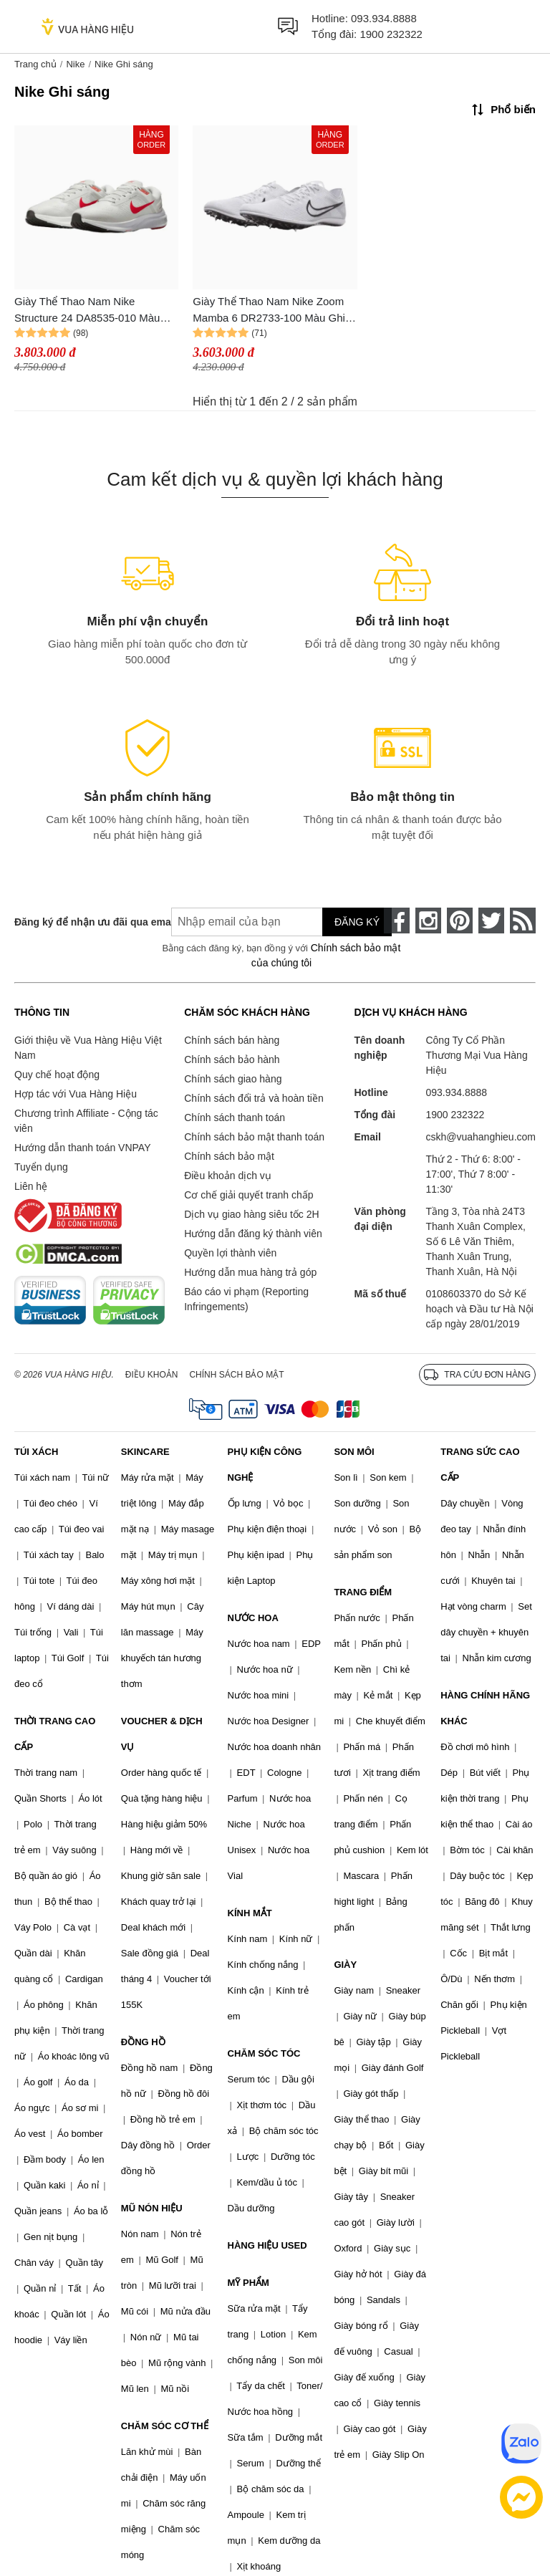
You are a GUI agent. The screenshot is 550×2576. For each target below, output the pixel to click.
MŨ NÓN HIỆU (152, 2208)
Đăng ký (357, 922)
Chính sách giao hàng (232, 1079)
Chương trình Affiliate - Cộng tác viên (86, 1120)
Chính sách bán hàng (231, 1040)
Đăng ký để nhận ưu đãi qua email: (82, 922)
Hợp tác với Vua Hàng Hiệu (75, 1094)
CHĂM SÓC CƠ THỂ (164, 2426)
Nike (75, 64)
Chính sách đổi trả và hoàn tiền (253, 1098)
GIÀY (345, 1964)
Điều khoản (151, 1375)
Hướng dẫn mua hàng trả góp (250, 1272)
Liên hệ (30, 1186)
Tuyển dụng (41, 1167)
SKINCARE (145, 1451)
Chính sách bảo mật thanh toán (254, 1137)
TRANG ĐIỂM (363, 1592)
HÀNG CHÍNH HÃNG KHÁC (485, 1708)
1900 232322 (391, 34)
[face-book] (397, 920)
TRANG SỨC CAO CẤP (479, 1464)
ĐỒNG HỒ (143, 2042)
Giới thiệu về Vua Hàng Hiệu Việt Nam (88, 1047)
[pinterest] (460, 920)
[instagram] (428, 920)
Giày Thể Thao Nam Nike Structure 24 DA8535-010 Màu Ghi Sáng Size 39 (87, 310)
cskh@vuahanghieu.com (480, 1137)
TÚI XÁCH (36, 1451)
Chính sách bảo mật (229, 1156)
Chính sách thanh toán (234, 1117)
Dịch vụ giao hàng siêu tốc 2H (251, 1214)
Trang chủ (35, 64)
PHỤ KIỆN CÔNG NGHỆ (265, 1464)
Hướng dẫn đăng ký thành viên (253, 1233)
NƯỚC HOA (253, 1618)
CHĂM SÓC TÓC (264, 2053)
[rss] (523, 920)
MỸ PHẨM (248, 2282)
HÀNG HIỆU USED (267, 2245)
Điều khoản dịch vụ (227, 1175)
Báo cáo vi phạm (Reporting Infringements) (246, 1299)
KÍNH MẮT (250, 1913)
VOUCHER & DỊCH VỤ (162, 1734)
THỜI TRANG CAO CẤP (54, 1734)
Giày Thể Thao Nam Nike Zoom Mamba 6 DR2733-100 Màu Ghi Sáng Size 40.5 (269, 310)
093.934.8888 (384, 18)
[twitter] (491, 920)
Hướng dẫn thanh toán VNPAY (82, 1147)
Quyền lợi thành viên (230, 1253)
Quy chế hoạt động (57, 1074)
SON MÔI (354, 1451)
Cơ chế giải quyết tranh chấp (248, 1195)
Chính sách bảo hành (231, 1059)
